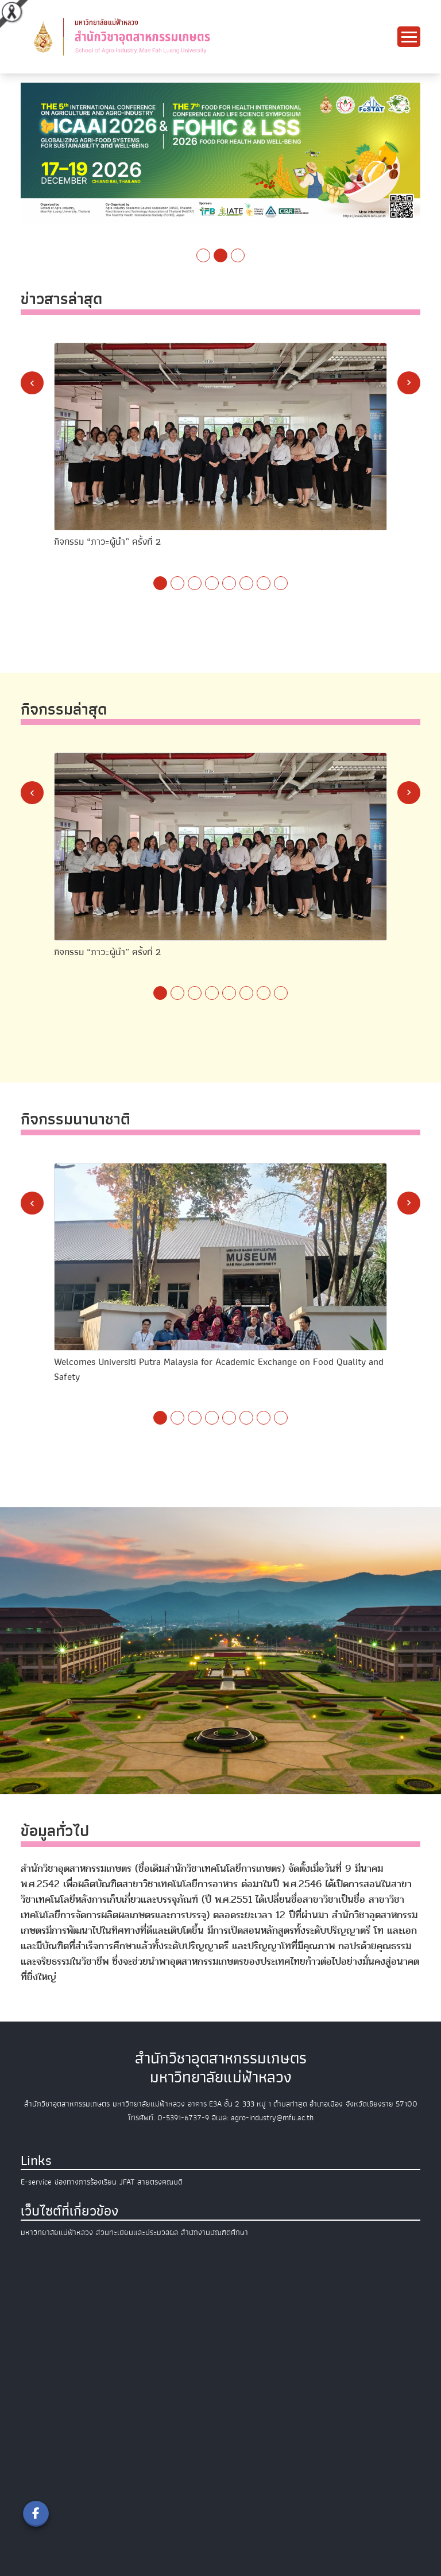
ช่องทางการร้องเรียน (86, 2182)
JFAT (126, 2182)
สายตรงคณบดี (160, 2182)
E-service (36, 2182)
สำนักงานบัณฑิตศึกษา (214, 2232)
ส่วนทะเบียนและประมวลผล (137, 2232)
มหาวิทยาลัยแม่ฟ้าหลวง (57, 2232)
